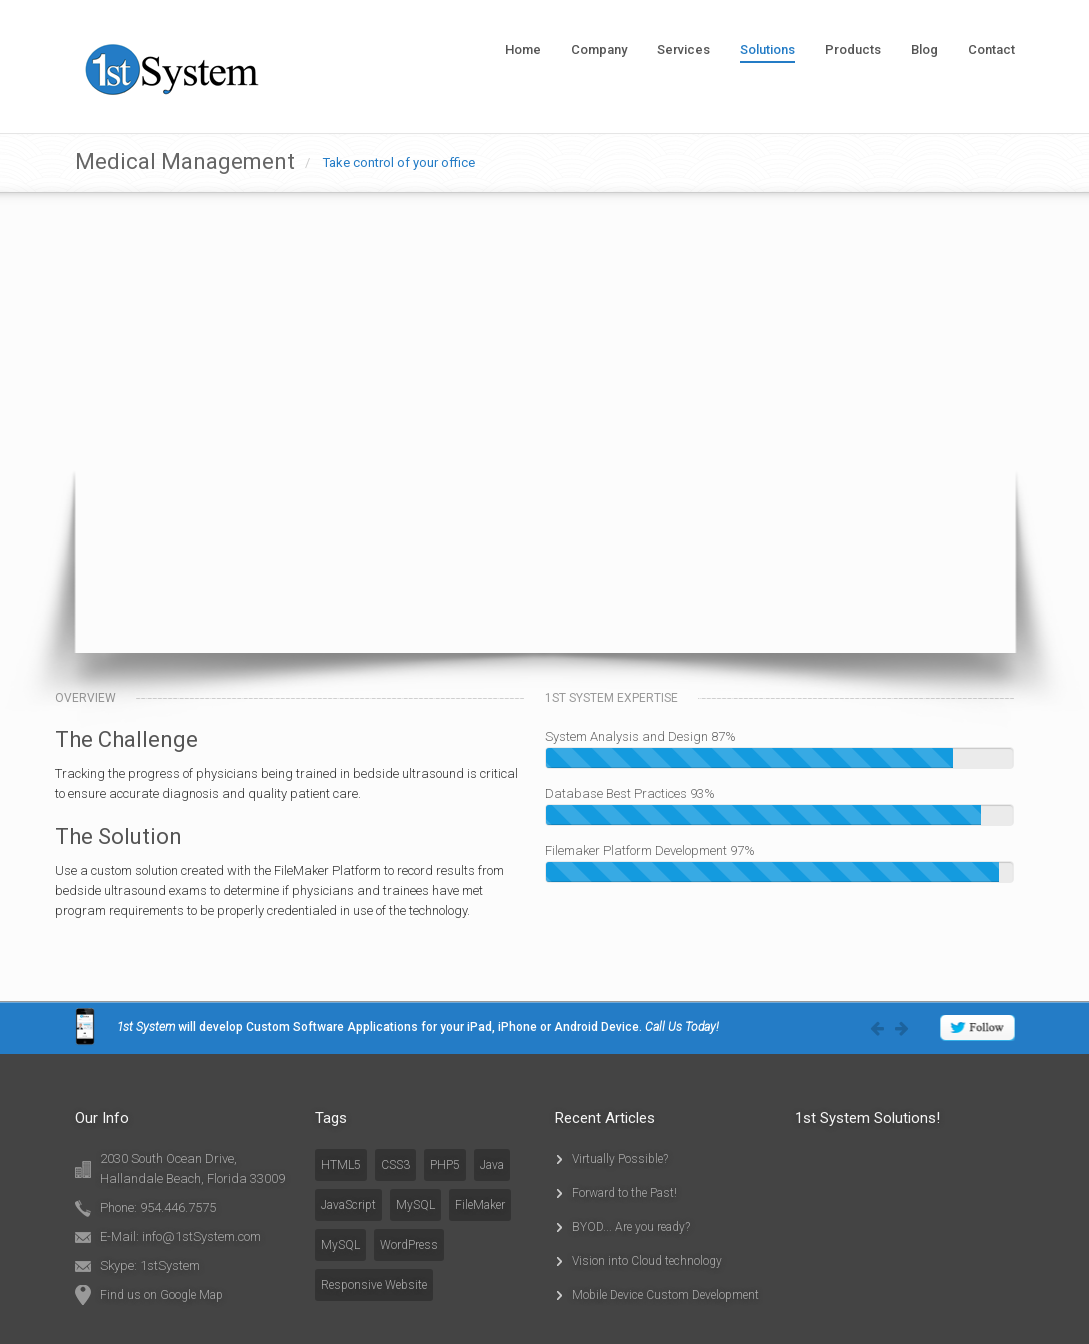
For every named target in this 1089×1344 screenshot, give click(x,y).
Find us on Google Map (161, 1295)
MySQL (415, 1205)
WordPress (409, 1245)
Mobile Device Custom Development (665, 1295)
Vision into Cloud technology (647, 1261)
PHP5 (445, 1165)
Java (492, 1165)
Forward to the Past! (624, 1193)
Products (853, 49)
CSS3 (395, 1165)
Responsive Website (374, 1285)
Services (683, 49)
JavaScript (348, 1205)
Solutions (767, 49)
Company (599, 49)
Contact (991, 49)
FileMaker (480, 1205)
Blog (924, 49)
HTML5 (341, 1165)
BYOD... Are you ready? (631, 1227)
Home (523, 49)
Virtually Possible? (620, 1159)
